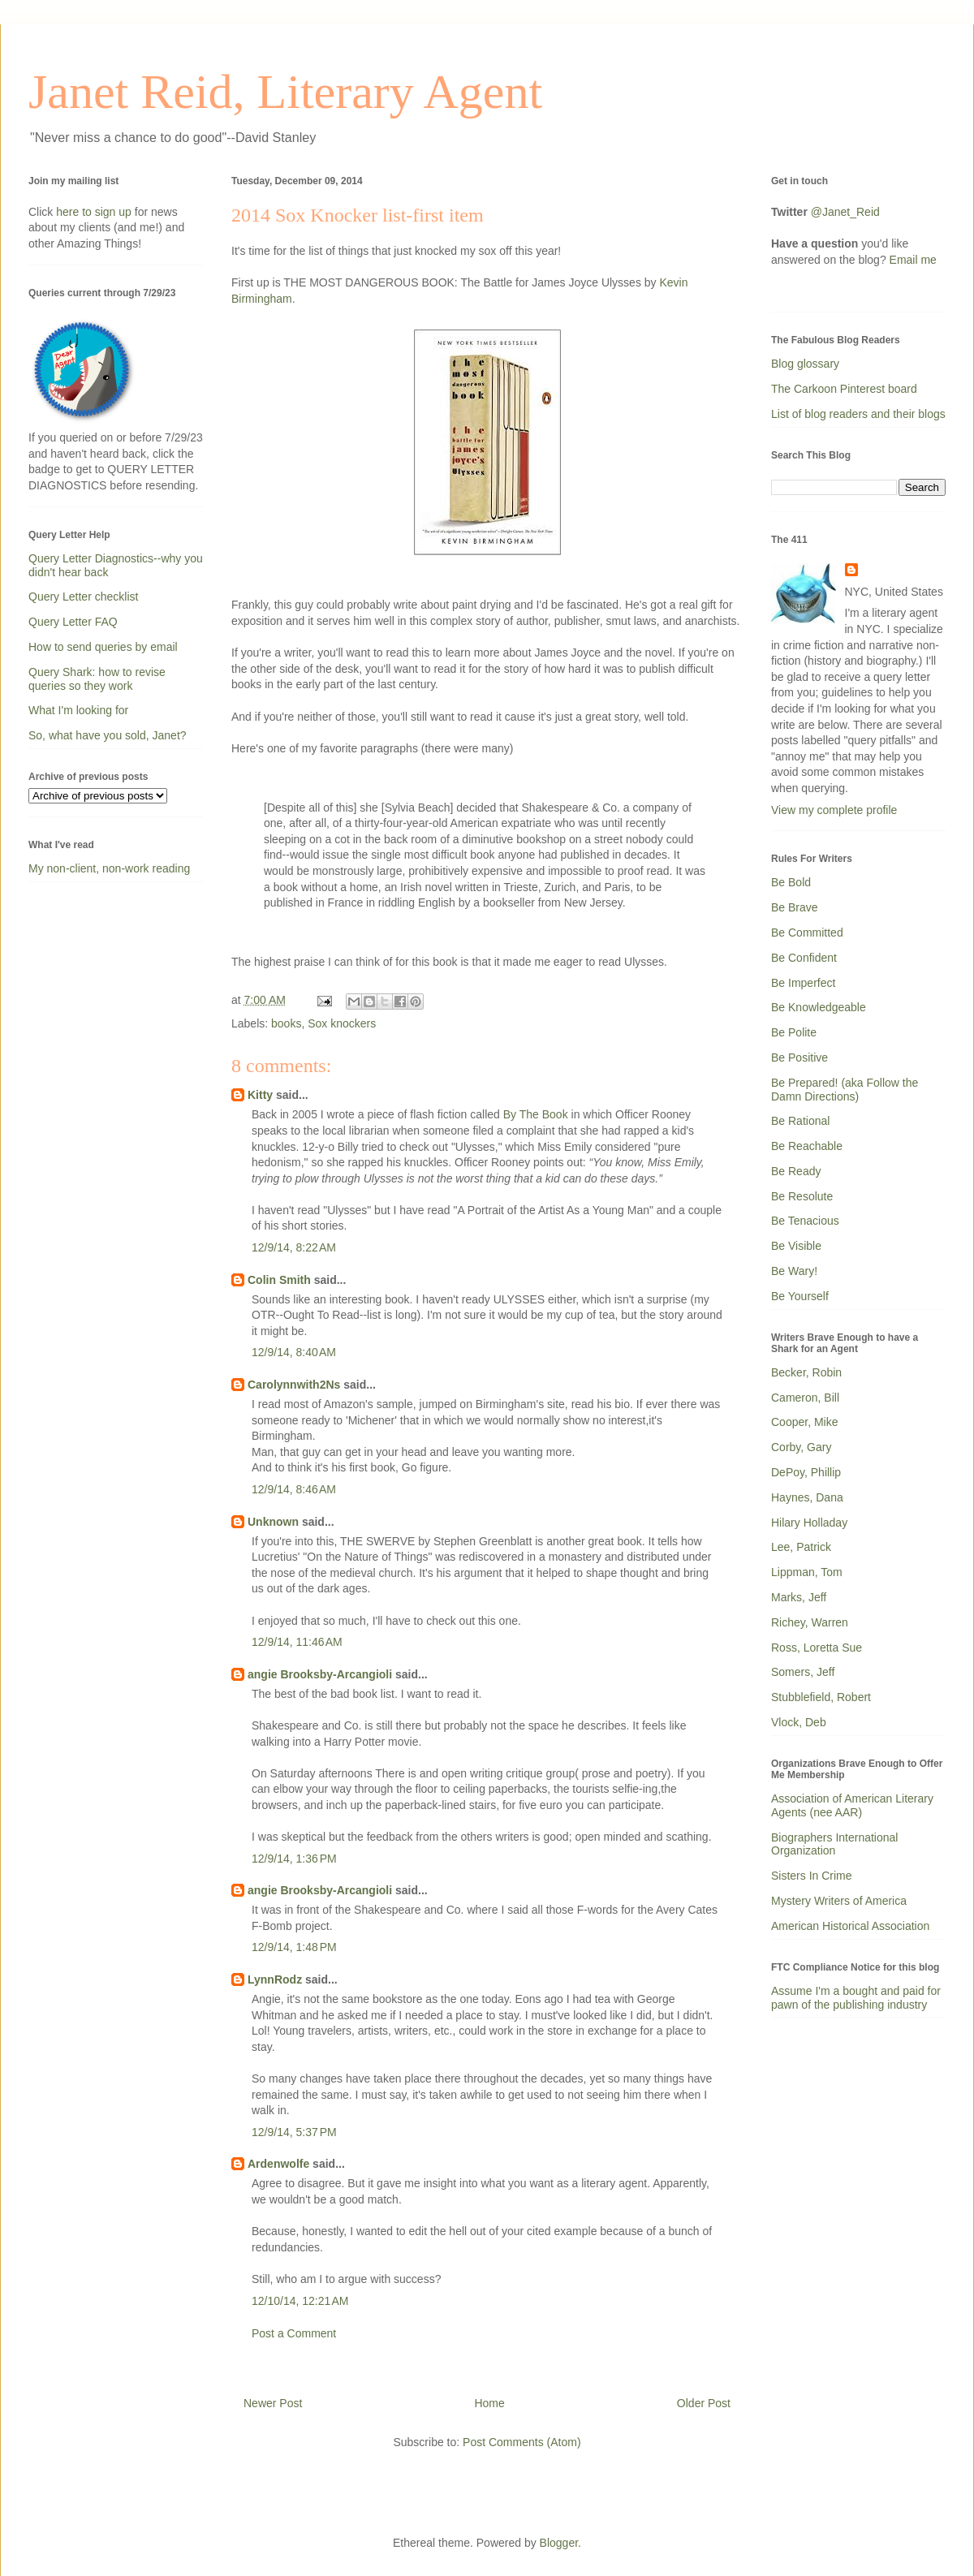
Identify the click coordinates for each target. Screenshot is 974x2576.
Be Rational (800, 1120)
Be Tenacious (805, 1220)
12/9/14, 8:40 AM (294, 1352)
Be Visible (796, 1245)
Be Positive (799, 1057)
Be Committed (807, 932)
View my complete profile (834, 809)
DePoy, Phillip (806, 1472)
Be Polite (794, 1032)
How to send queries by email (103, 646)
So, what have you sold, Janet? (107, 735)
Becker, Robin (806, 1372)
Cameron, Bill (805, 1397)
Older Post (703, 2403)
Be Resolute (802, 1196)
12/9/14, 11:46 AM (297, 1641)
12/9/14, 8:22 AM (294, 1247)
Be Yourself (800, 1296)
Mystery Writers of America (839, 1900)
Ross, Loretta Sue (816, 1647)
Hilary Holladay (809, 1522)
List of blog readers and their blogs (858, 413)
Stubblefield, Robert (821, 1697)
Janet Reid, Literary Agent (285, 91)
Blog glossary (805, 363)
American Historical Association (850, 1925)
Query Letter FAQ (73, 621)
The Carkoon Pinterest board (844, 388)
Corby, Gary (801, 1447)
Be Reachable (807, 1145)
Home (489, 2403)
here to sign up (95, 211)
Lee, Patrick (801, 1546)
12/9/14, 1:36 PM (294, 1858)
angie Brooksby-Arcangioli (320, 1674)
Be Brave (794, 907)
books (286, 1023)
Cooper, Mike (804, 1421)
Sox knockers (342, 1023)
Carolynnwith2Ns (294, 1384)
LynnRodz (275, 1979)
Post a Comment (294, 2333)
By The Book (535, 1114)
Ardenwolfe (278, 2163)
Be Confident (804, 957)
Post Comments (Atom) (521, 2442)
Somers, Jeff (802, 1671)
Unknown (273, 1521)
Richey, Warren (809, 1622)
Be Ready (796, 1171)
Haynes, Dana (807, 1497)
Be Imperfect (803, 982)
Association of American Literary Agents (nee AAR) (852, 1805)
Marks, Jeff (798, 1597)
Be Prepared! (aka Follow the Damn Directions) (844, 1089)
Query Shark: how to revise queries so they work (97, 679)
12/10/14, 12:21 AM (300, 2300)
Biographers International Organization (834, 1844)
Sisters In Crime (811, 1875)
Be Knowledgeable (818, 1007)
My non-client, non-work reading (109, 868)
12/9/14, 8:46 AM (294, 1489)
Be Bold (791, 882)
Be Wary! (794, 1270)
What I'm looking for (78, 710)
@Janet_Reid (845, 211)
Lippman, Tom (807, 1572)
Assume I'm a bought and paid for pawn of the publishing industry (856, 1997)
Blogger (559, 2542)
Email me (913, 259)
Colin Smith (279, 1279)
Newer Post (273, 2403)
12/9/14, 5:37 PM (294, 2132)
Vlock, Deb (798, 1722)
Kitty (260, 1094)
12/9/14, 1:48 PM (294, 1947)
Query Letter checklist (83, 596)
